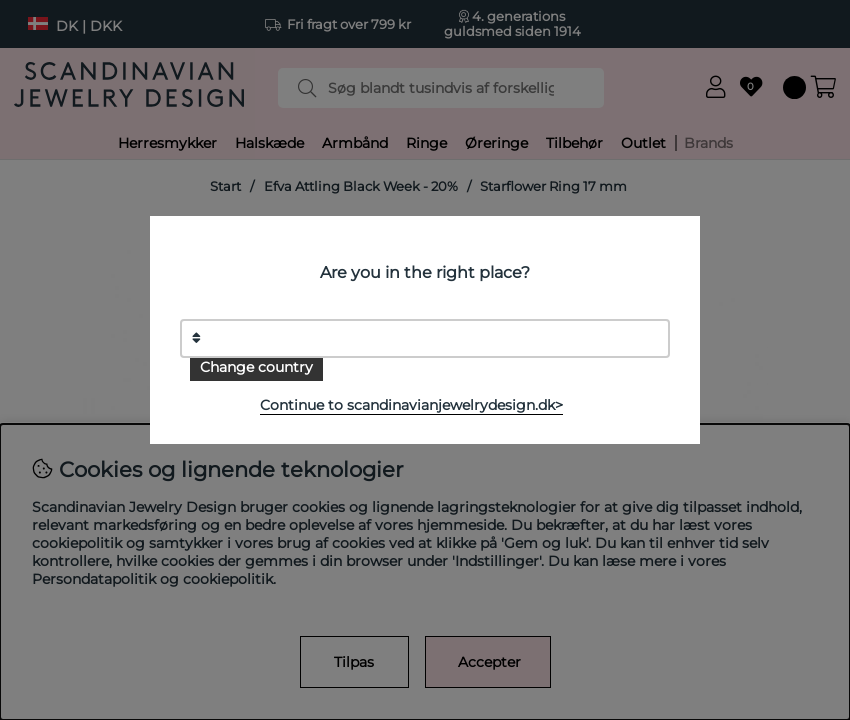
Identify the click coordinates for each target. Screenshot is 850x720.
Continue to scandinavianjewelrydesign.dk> (411, 405)
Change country (256, 367)
